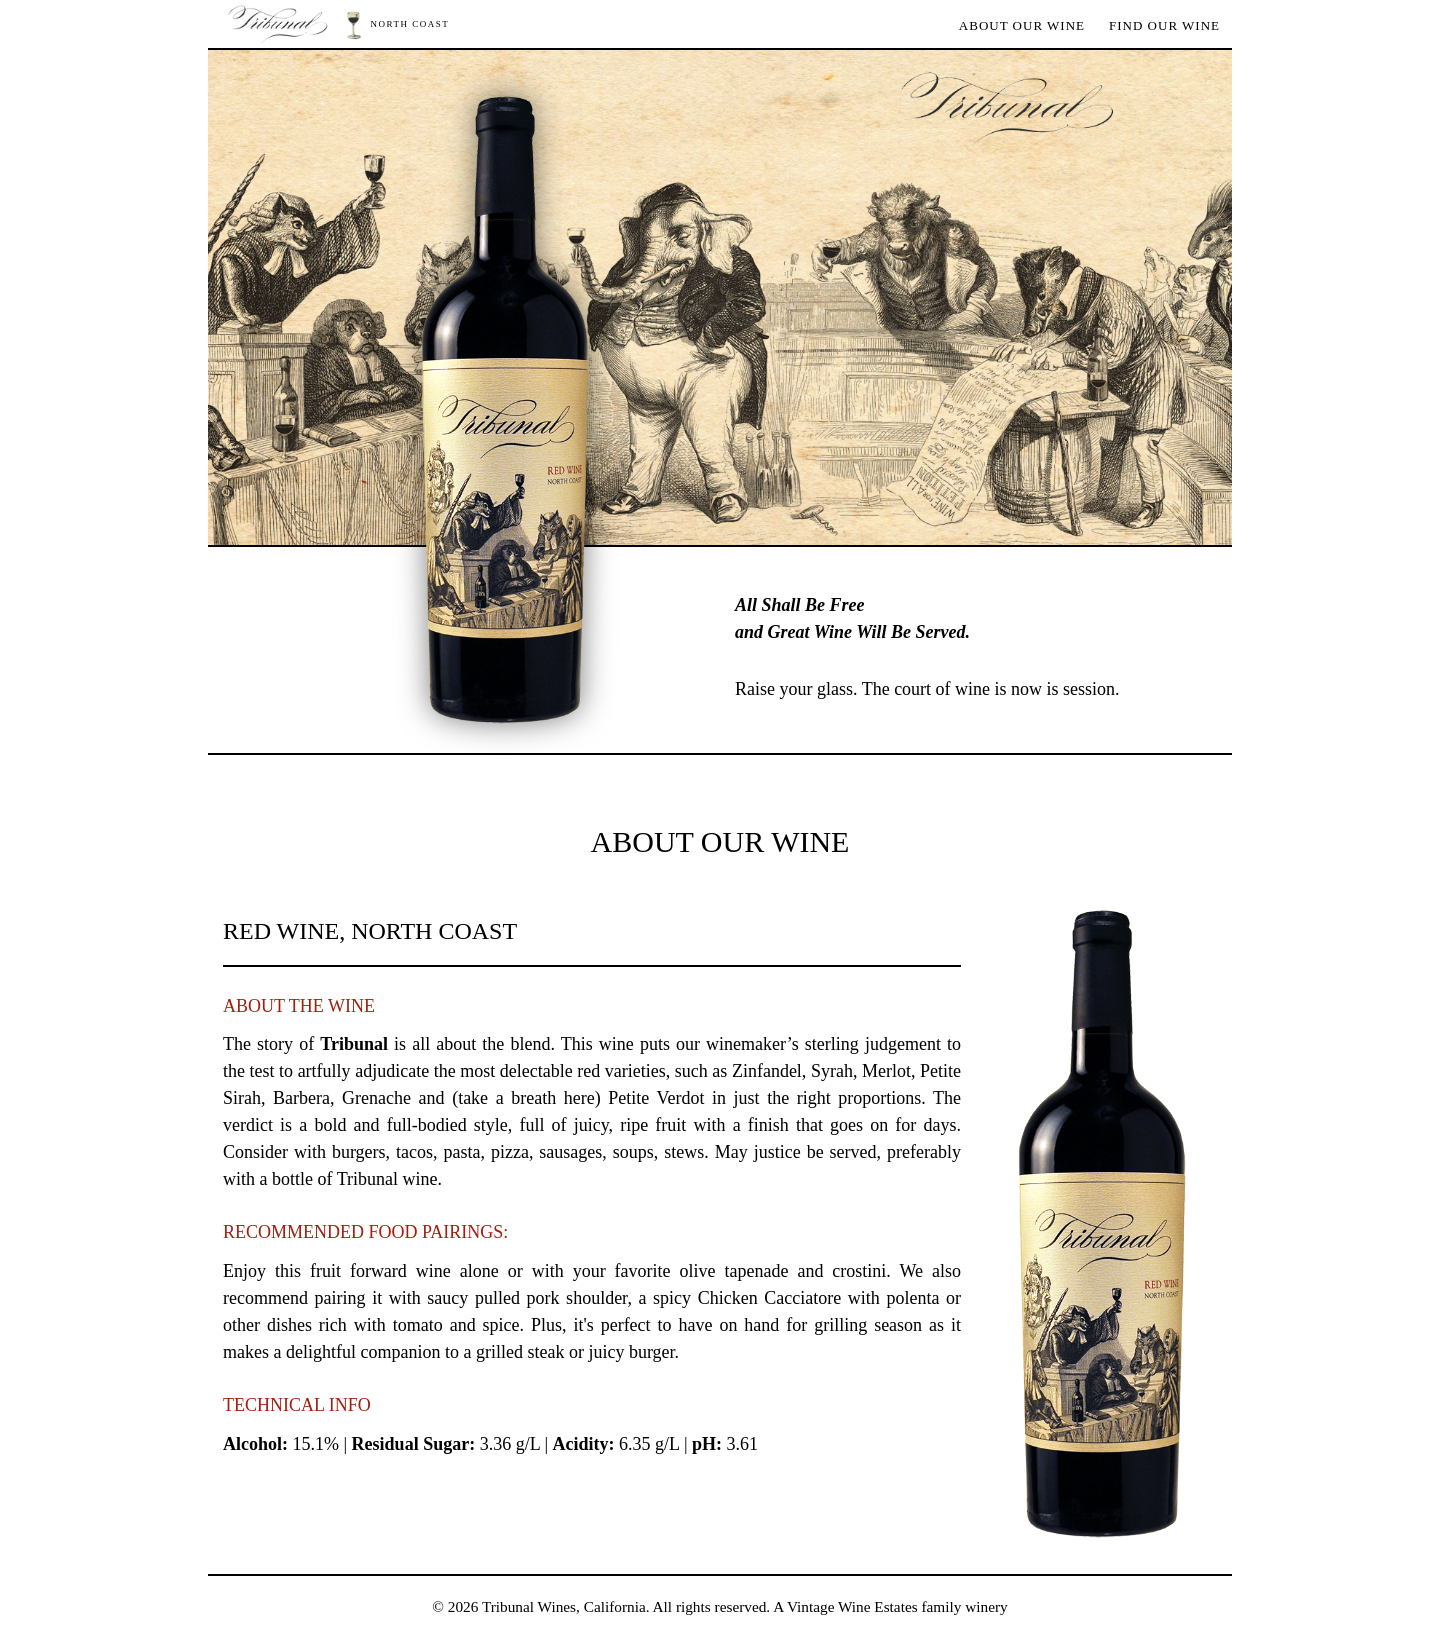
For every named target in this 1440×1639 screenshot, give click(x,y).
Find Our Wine (1164, 25)
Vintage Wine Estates (852, 1606)
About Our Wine (1022, 25)
